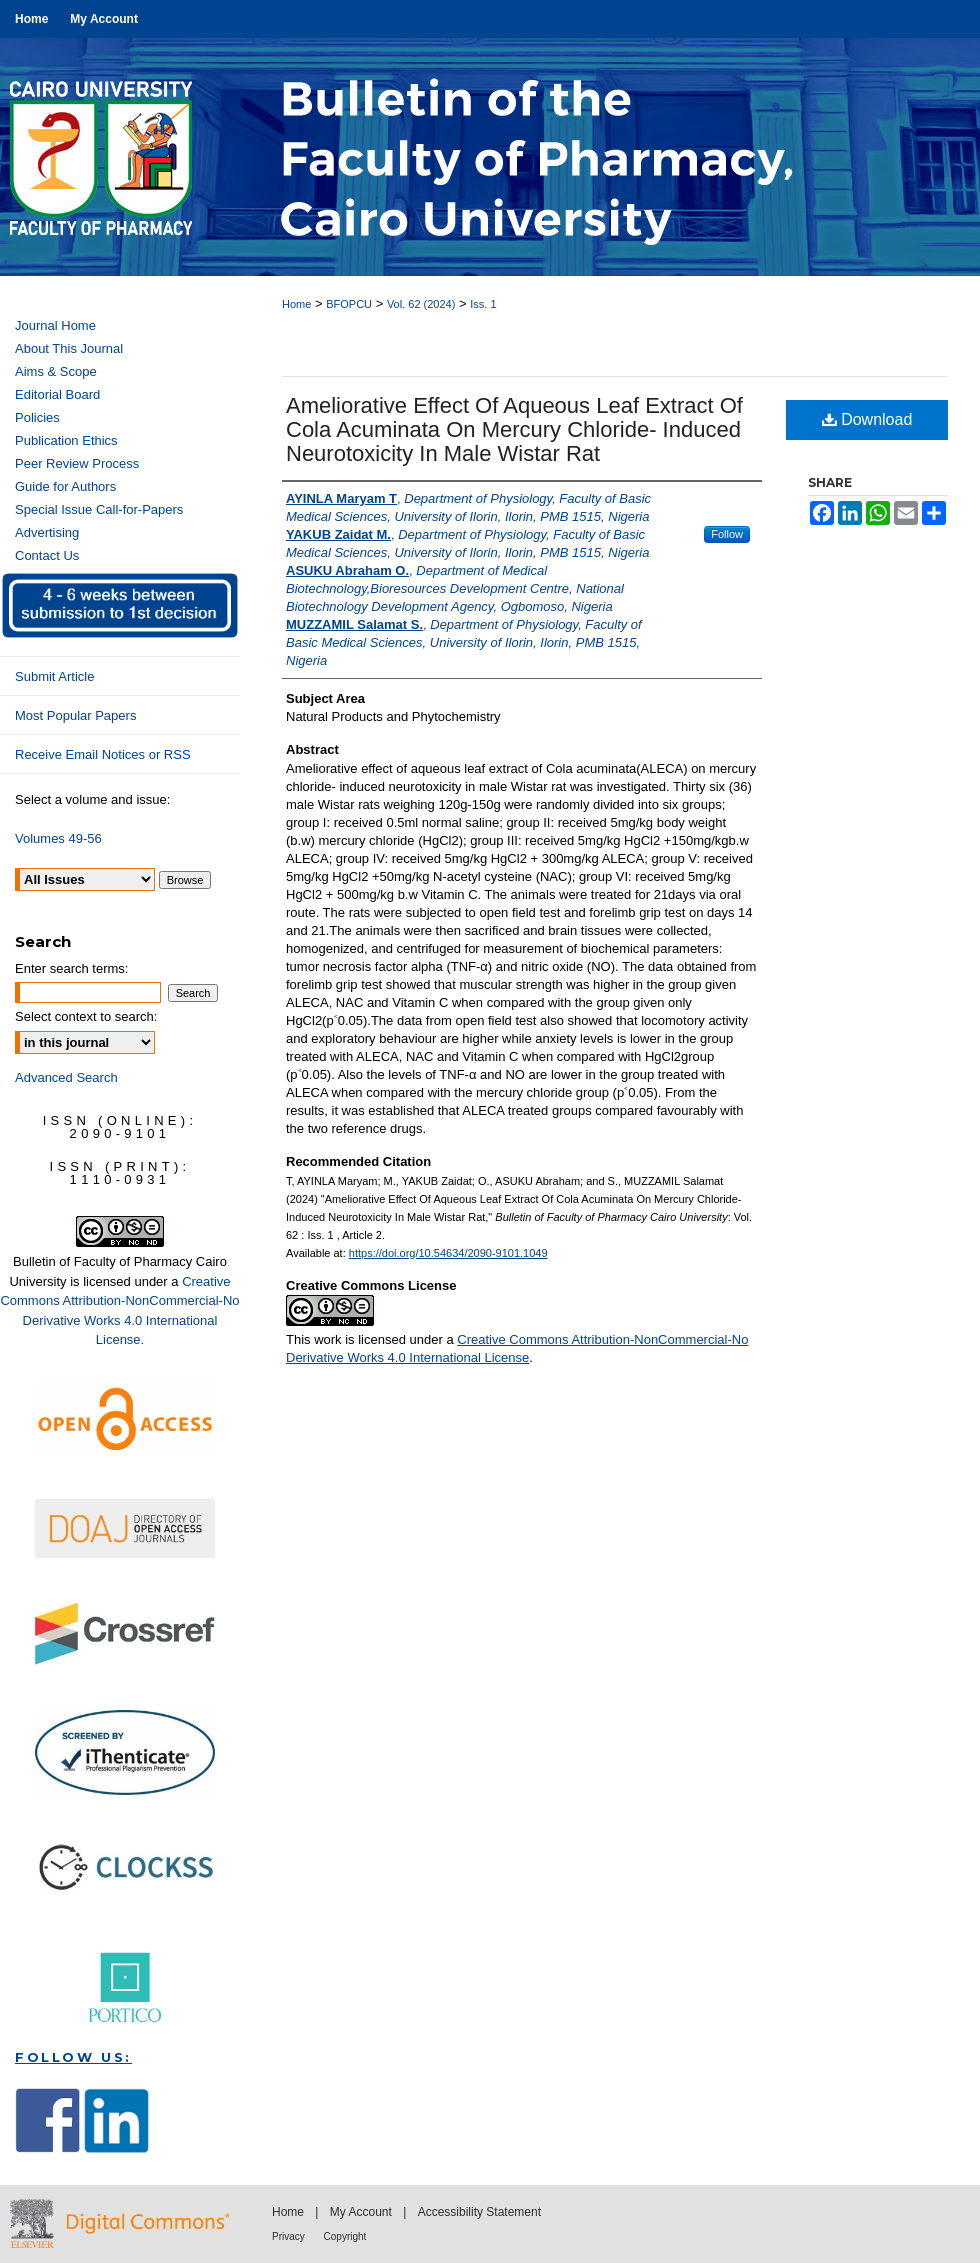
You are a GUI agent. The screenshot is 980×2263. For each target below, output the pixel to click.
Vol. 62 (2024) (421, 304)
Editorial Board (57, 394)
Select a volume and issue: (92, 799)
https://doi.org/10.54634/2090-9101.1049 (448, 1253)
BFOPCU (349, 304)
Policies (37, 417)
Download (867, 419)
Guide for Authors (65, 486)
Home (296, 304)
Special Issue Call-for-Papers (99, 509)
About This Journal (69, 348)
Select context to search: (86, 1016)
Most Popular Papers (75, 715)
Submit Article (54, 676)
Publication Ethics (66, 440)
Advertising (47, 532)
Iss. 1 (483, 304)
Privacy (290, 2236)
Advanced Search (66, 1077)
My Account (362, 2212)
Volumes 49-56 (58, 838)
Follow (727, 534)
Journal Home (55, 325)
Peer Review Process (77, 463)
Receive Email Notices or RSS (103, 754)
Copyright (345, 2236)
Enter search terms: (71, 968)
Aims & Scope (56, 371)
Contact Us (47, 555)
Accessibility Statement (479, 2212)
